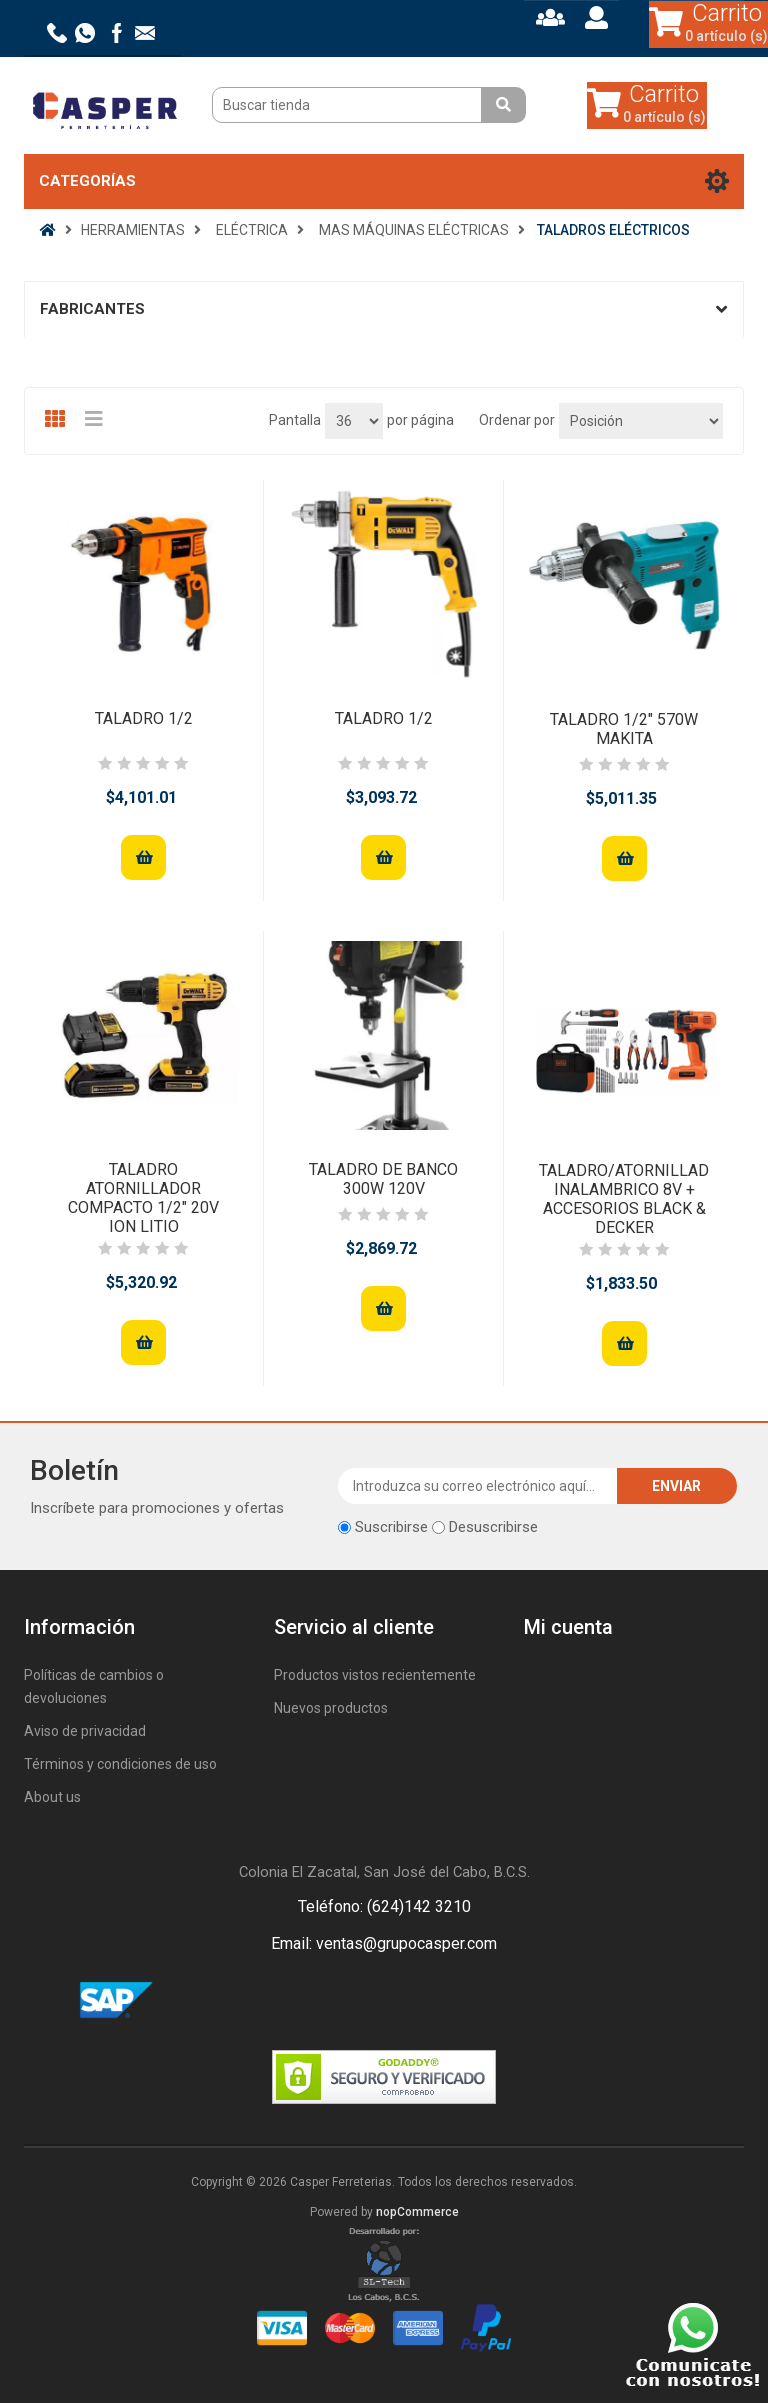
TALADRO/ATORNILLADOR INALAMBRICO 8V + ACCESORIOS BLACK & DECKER (624, 1199)
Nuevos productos (331, 1708)
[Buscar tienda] (349, 105)
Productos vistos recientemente (375, 1675)
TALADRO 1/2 (144, 718)
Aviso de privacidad (85, 1731)
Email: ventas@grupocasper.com (384, 1943)
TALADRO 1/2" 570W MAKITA (624, 729)
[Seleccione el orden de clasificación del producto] (641, 421)
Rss (408, 2001)
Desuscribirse (493, 1527)
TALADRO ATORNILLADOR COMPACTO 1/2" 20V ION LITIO (143, 1198)
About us (52, 1797)
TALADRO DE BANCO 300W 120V (383, 1179)
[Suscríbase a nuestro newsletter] (478, 1486)
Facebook (360, 2001)
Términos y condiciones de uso (120, 1764)
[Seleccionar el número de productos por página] (354, 421)
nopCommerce (417, 2212)
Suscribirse (391, 1527)
